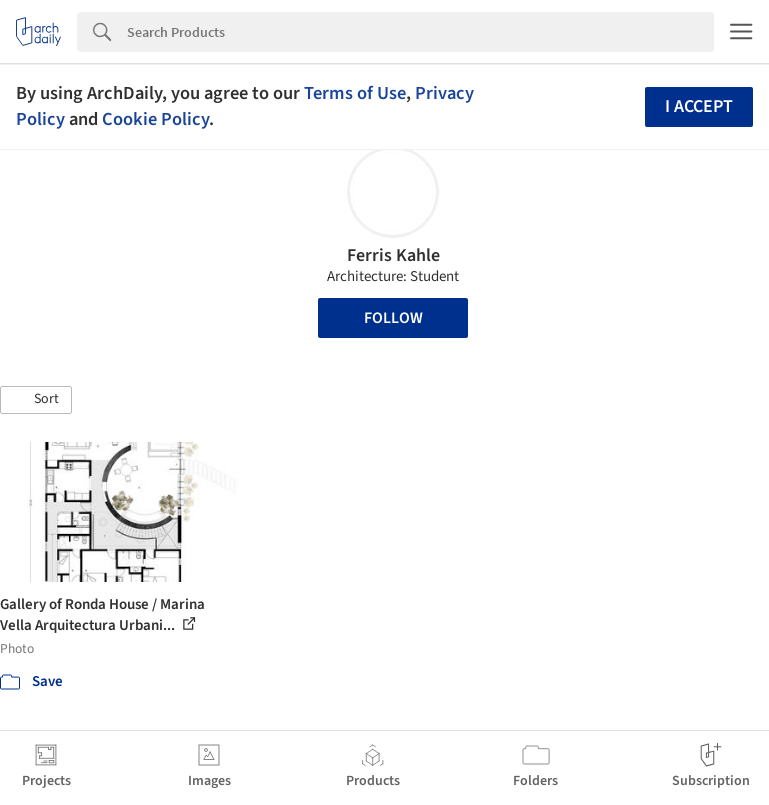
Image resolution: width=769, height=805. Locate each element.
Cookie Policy (155, 119)
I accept (699, 106)
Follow (393, 318)
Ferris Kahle (393, 255)
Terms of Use (355, 93)
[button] (36, 400)
